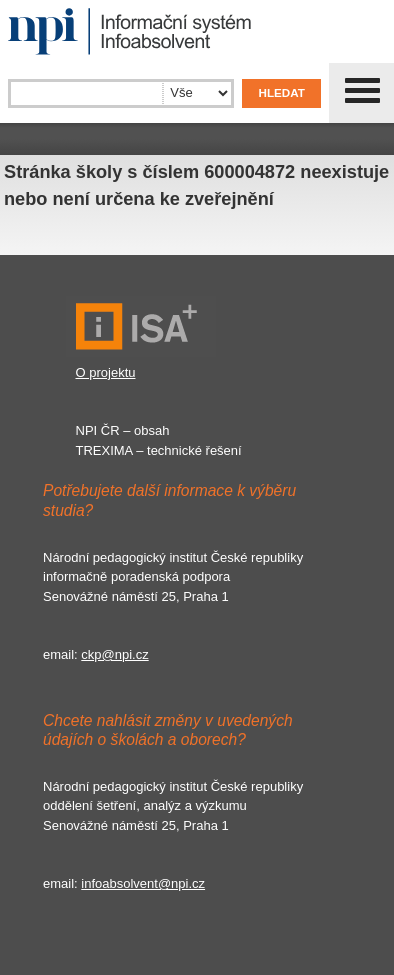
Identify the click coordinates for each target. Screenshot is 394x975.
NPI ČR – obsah (123, 430)
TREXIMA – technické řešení (159, 450)
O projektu (106, 372)
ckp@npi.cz (114, 654)
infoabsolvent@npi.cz (143, 883)
